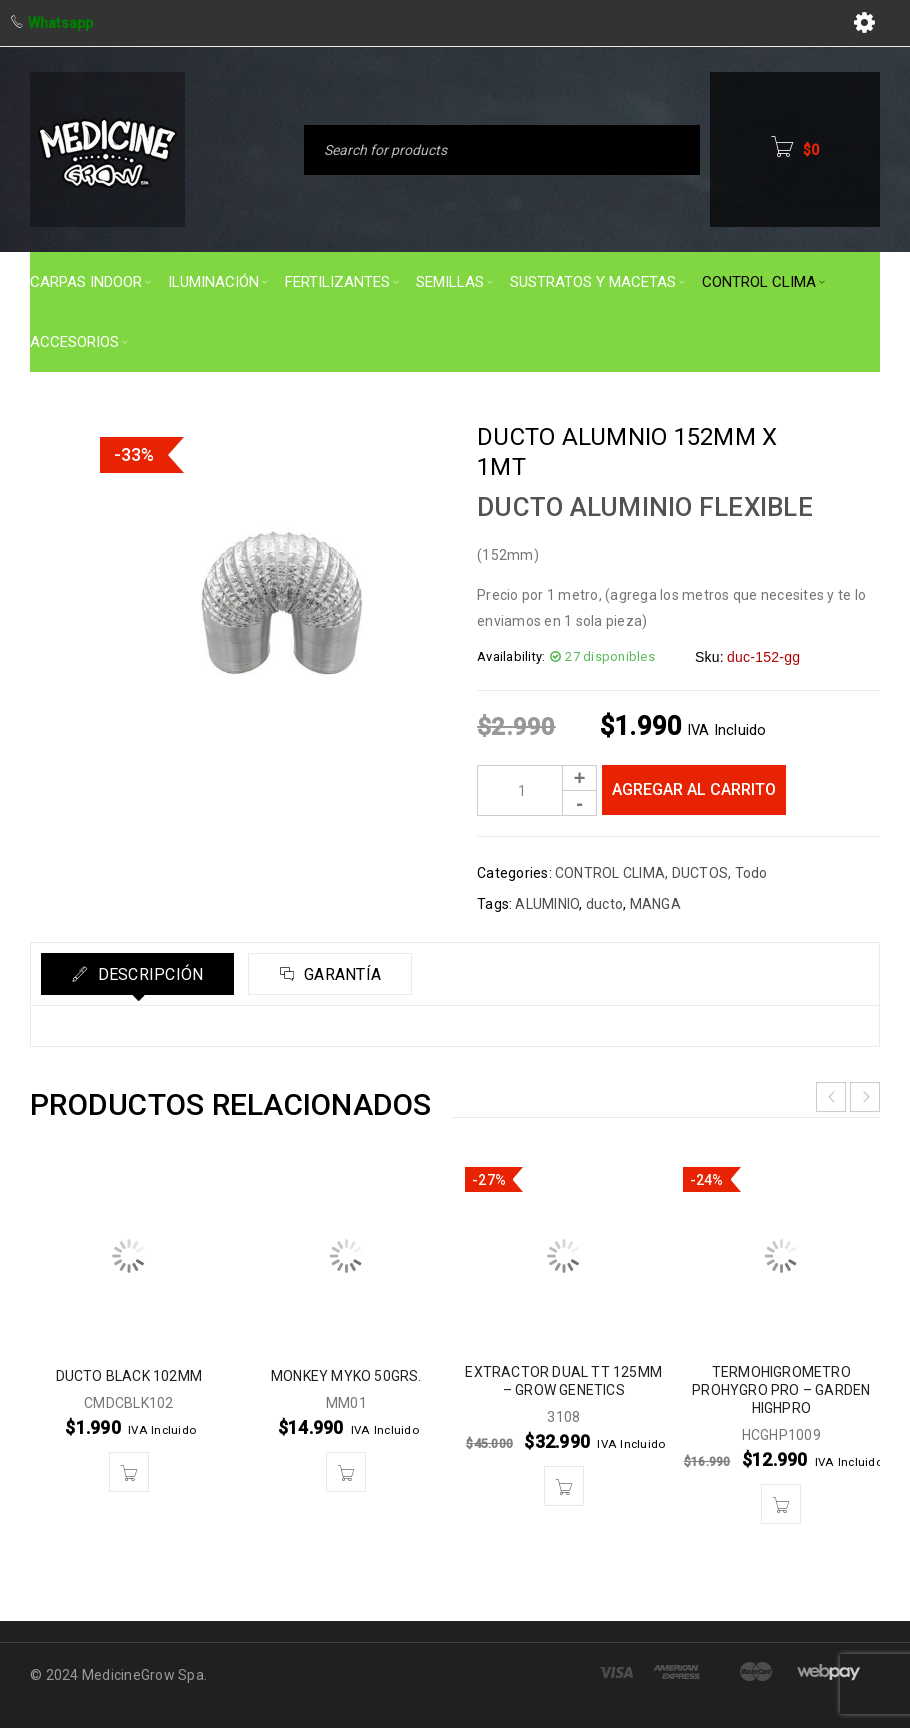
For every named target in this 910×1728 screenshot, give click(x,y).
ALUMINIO (547, 904)
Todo (751, 873)
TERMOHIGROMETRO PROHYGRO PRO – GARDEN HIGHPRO (781, 1390)
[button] (129, 1472)
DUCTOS (700, 873)
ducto (604, 904)
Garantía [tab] (340, 974)
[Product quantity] (537, 790)
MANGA (655, 904)
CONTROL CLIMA (610, 873)
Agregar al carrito (694, 789)
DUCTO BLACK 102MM (129, 1376)
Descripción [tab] (148, 974)
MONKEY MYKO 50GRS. (346, 1376)
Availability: (511, 656)
